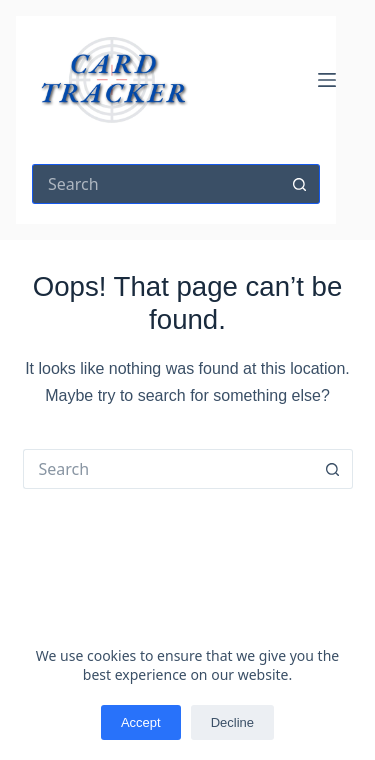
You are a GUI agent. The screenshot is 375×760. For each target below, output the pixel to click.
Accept (141, 722)
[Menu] (327, 80)
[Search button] (300, 184)
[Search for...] (156, 184)
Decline (232, 722)
